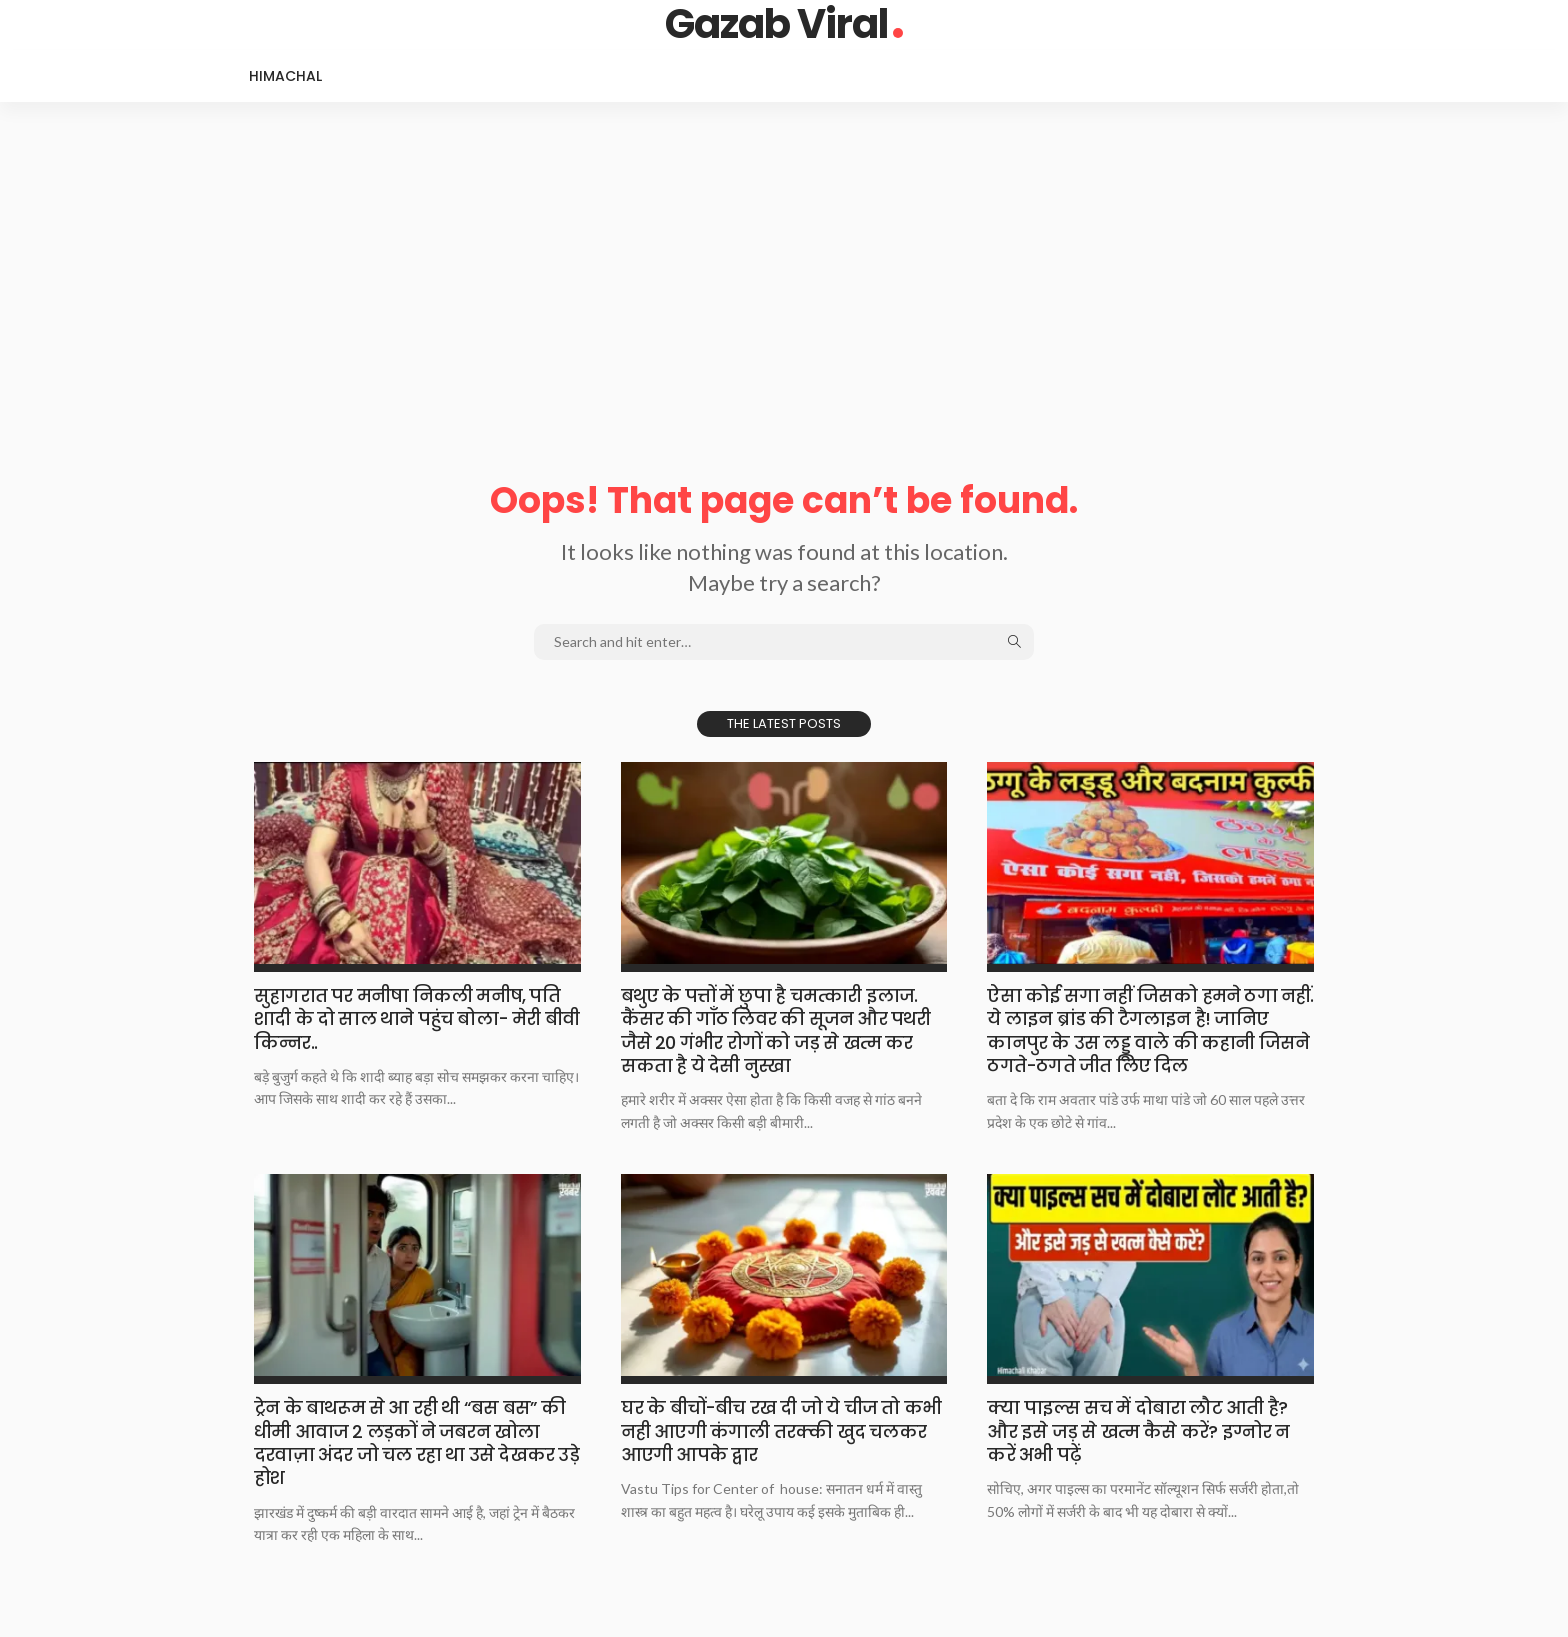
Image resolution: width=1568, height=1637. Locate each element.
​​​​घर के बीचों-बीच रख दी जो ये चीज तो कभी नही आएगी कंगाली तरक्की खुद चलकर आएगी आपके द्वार (781, 1431)
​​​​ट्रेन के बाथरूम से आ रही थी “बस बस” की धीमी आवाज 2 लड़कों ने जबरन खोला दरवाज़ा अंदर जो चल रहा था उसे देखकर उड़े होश (416, 1442)
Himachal (285, 76)
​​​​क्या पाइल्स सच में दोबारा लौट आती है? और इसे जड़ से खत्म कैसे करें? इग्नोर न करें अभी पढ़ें (1138, 1431)
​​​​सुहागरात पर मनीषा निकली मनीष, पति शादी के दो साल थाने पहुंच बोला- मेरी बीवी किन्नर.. (416, 1019)
